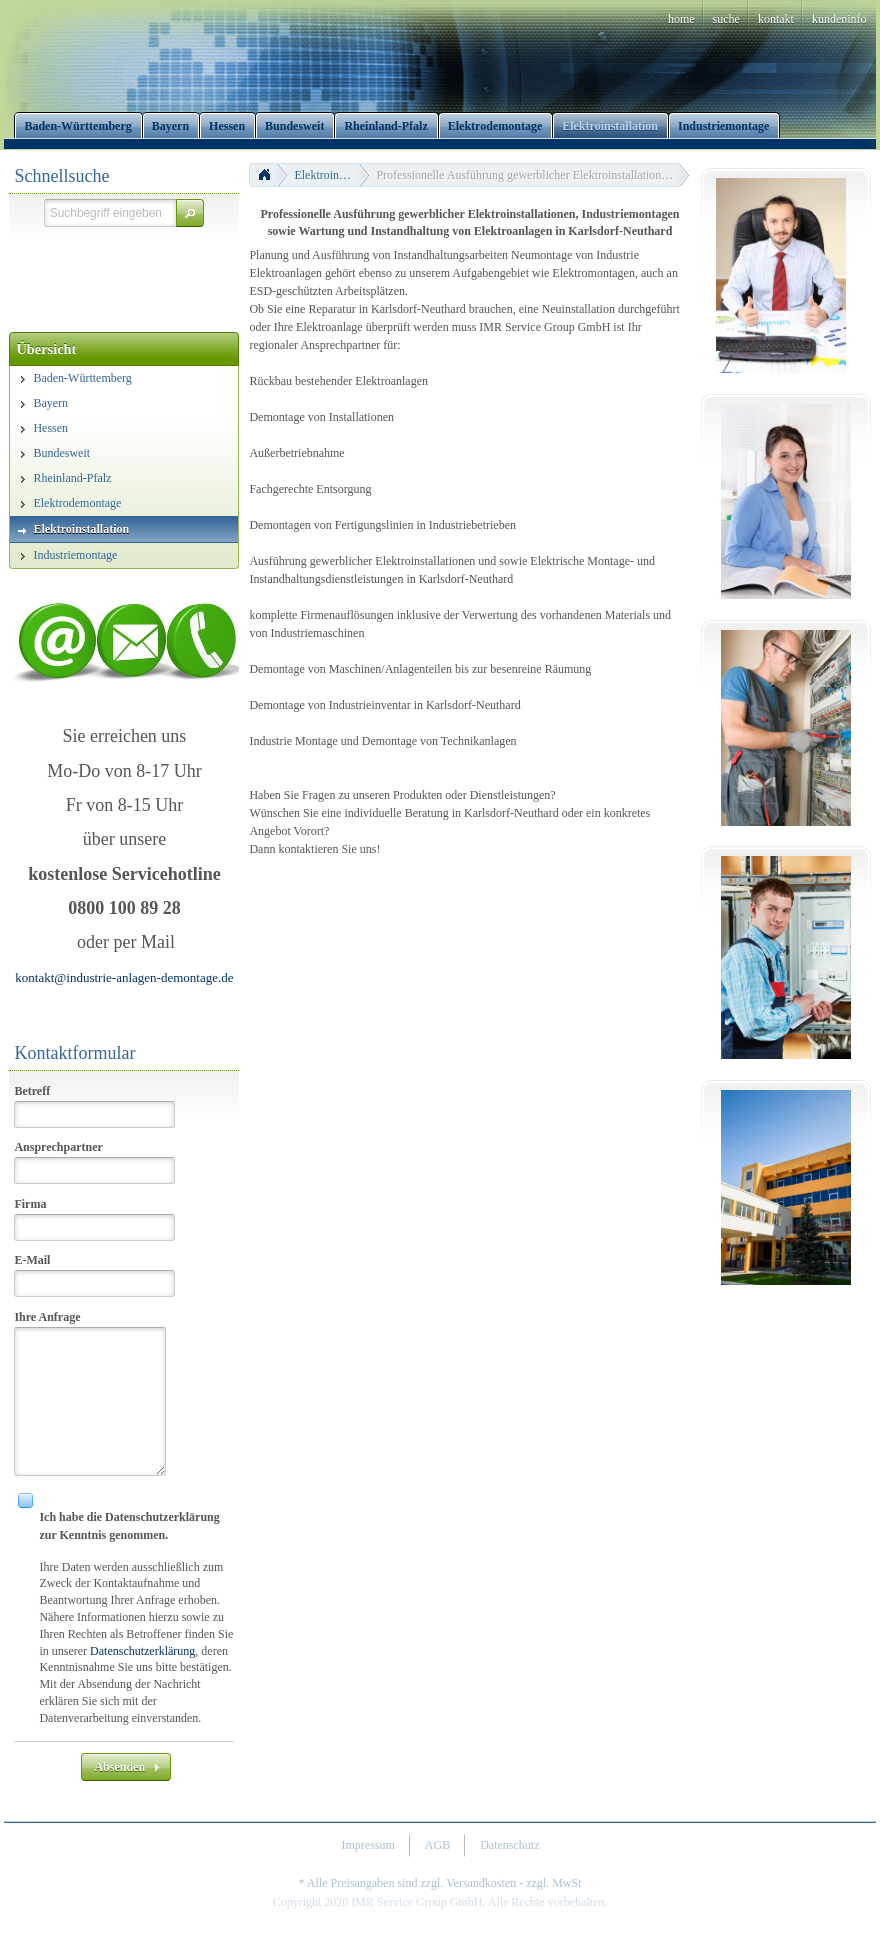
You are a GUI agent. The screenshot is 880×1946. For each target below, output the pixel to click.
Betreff (32, 1091)
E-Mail (32, 1260)
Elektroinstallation (332, 175)
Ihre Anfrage (47, 1317)
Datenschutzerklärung (142, 1651)
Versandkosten (481, 1883)
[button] (190, 213)
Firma (30, 1204)
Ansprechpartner (58, 1147)
